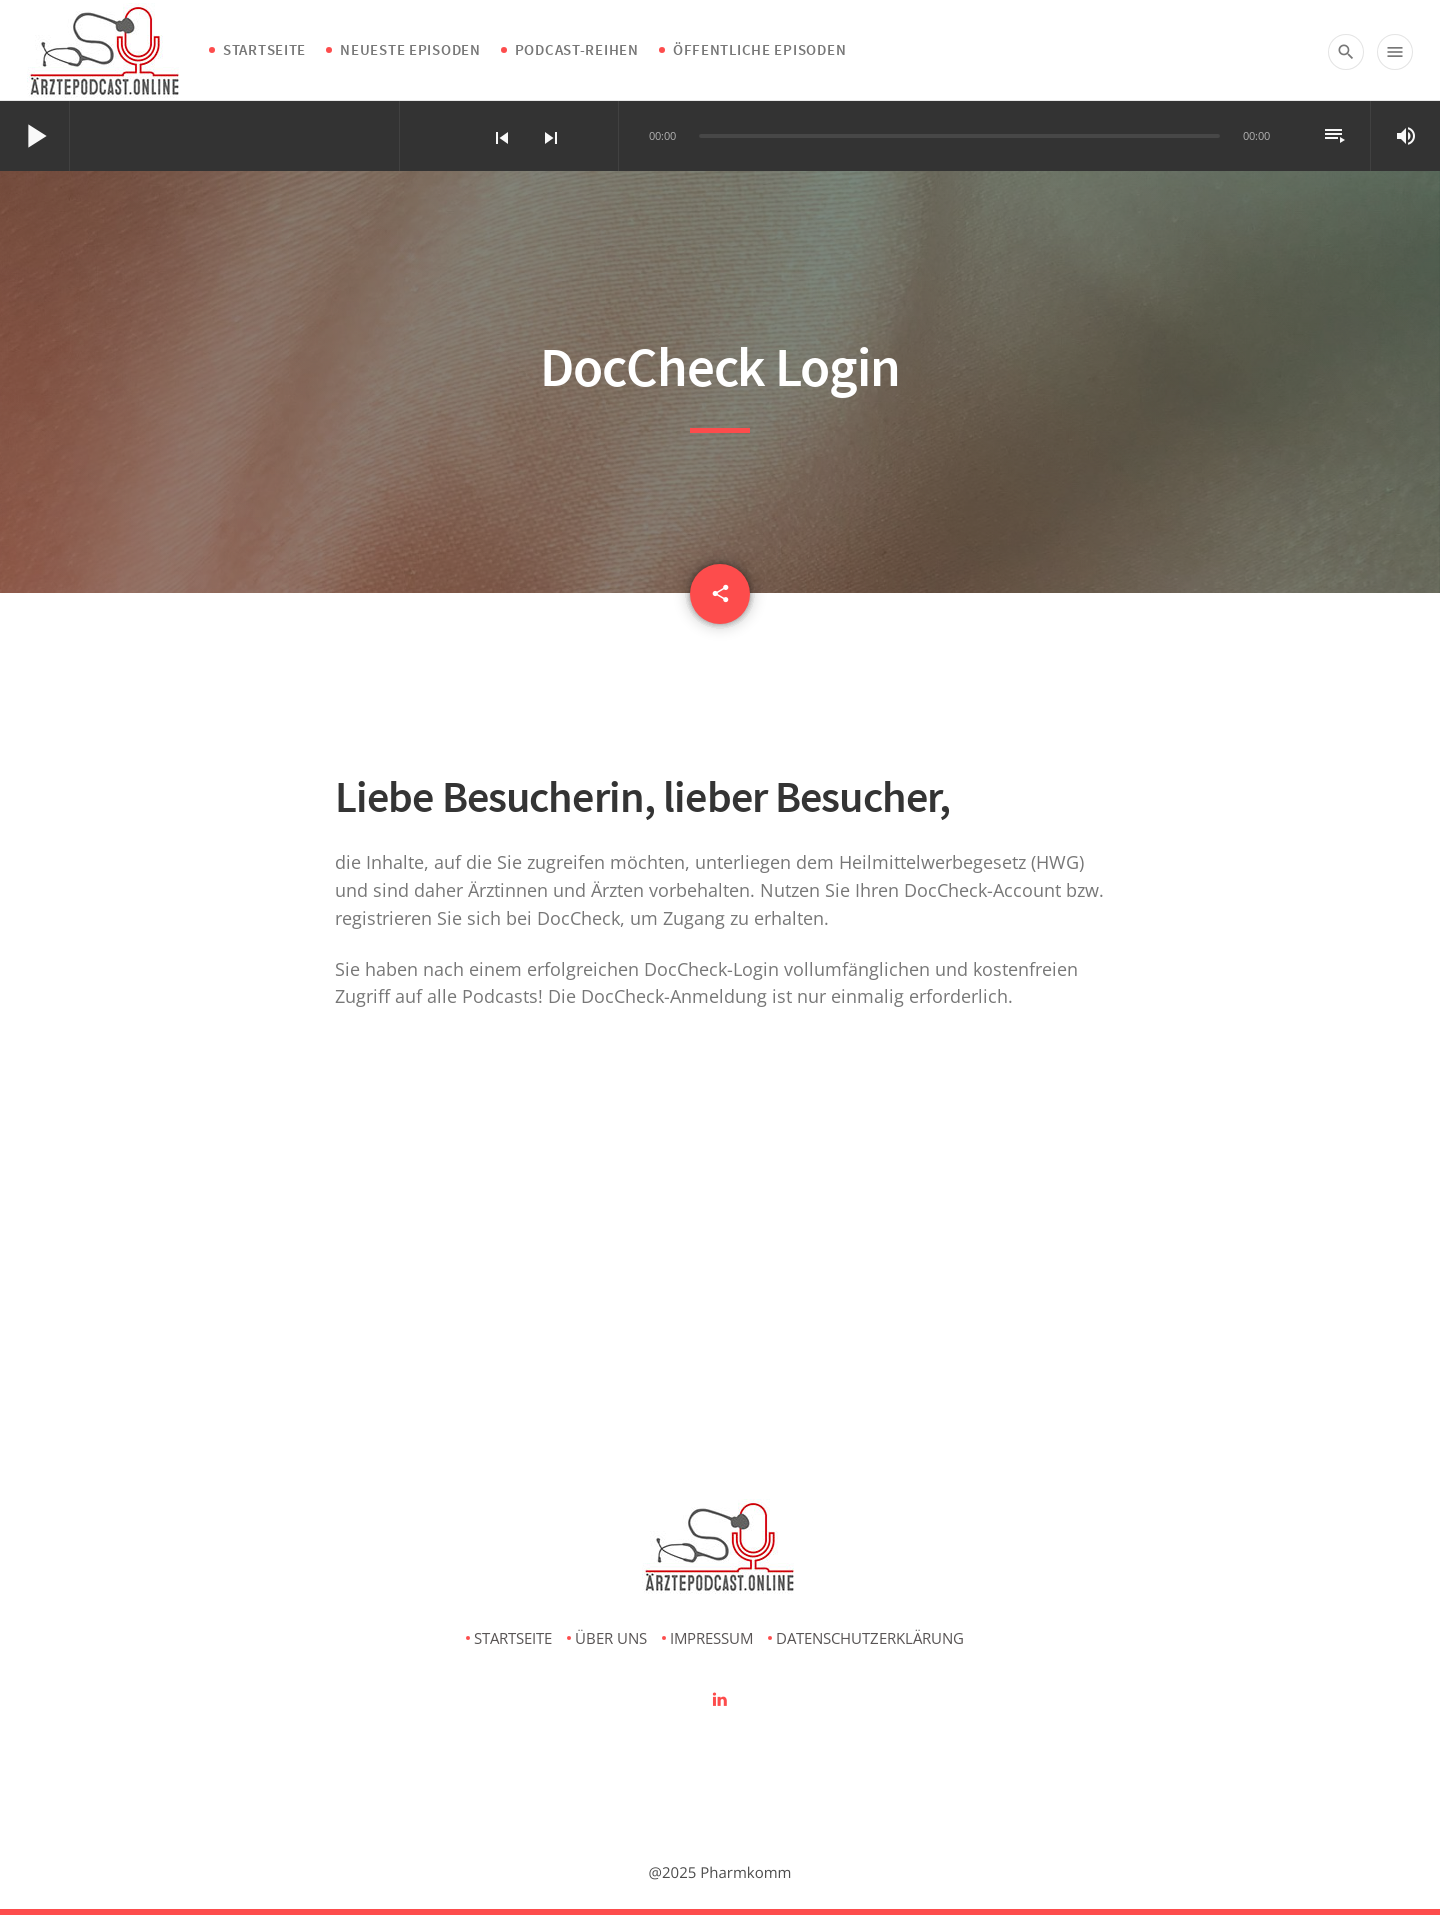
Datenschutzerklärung (870, 1638)
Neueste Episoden (410, 49)
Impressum (711, 1638)
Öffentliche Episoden (759, 49)
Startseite (264, 49)
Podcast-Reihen (577, 49)
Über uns (611, 1638)
